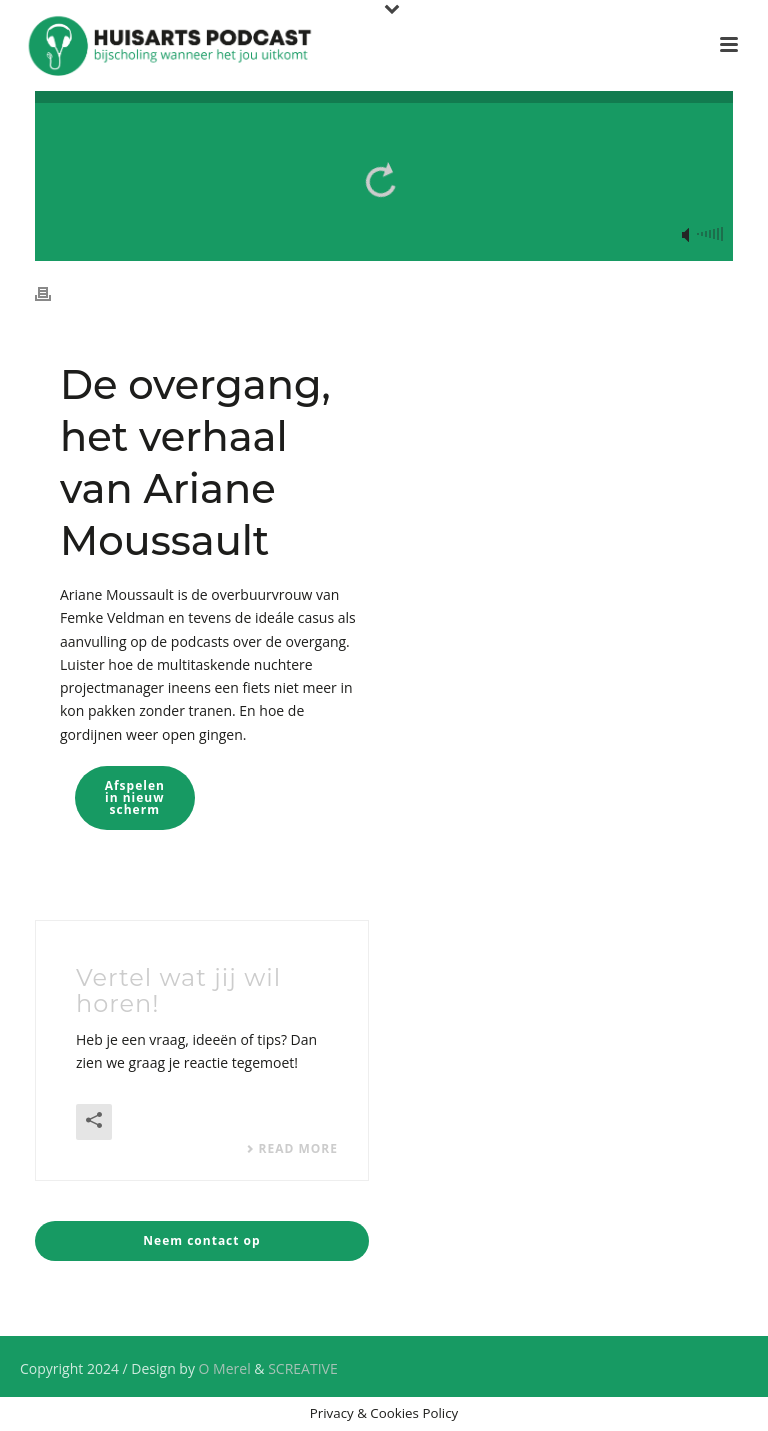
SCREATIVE (303, 1368)
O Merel (225, 1368)
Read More (292, 1149)
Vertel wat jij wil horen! (178, 990)
